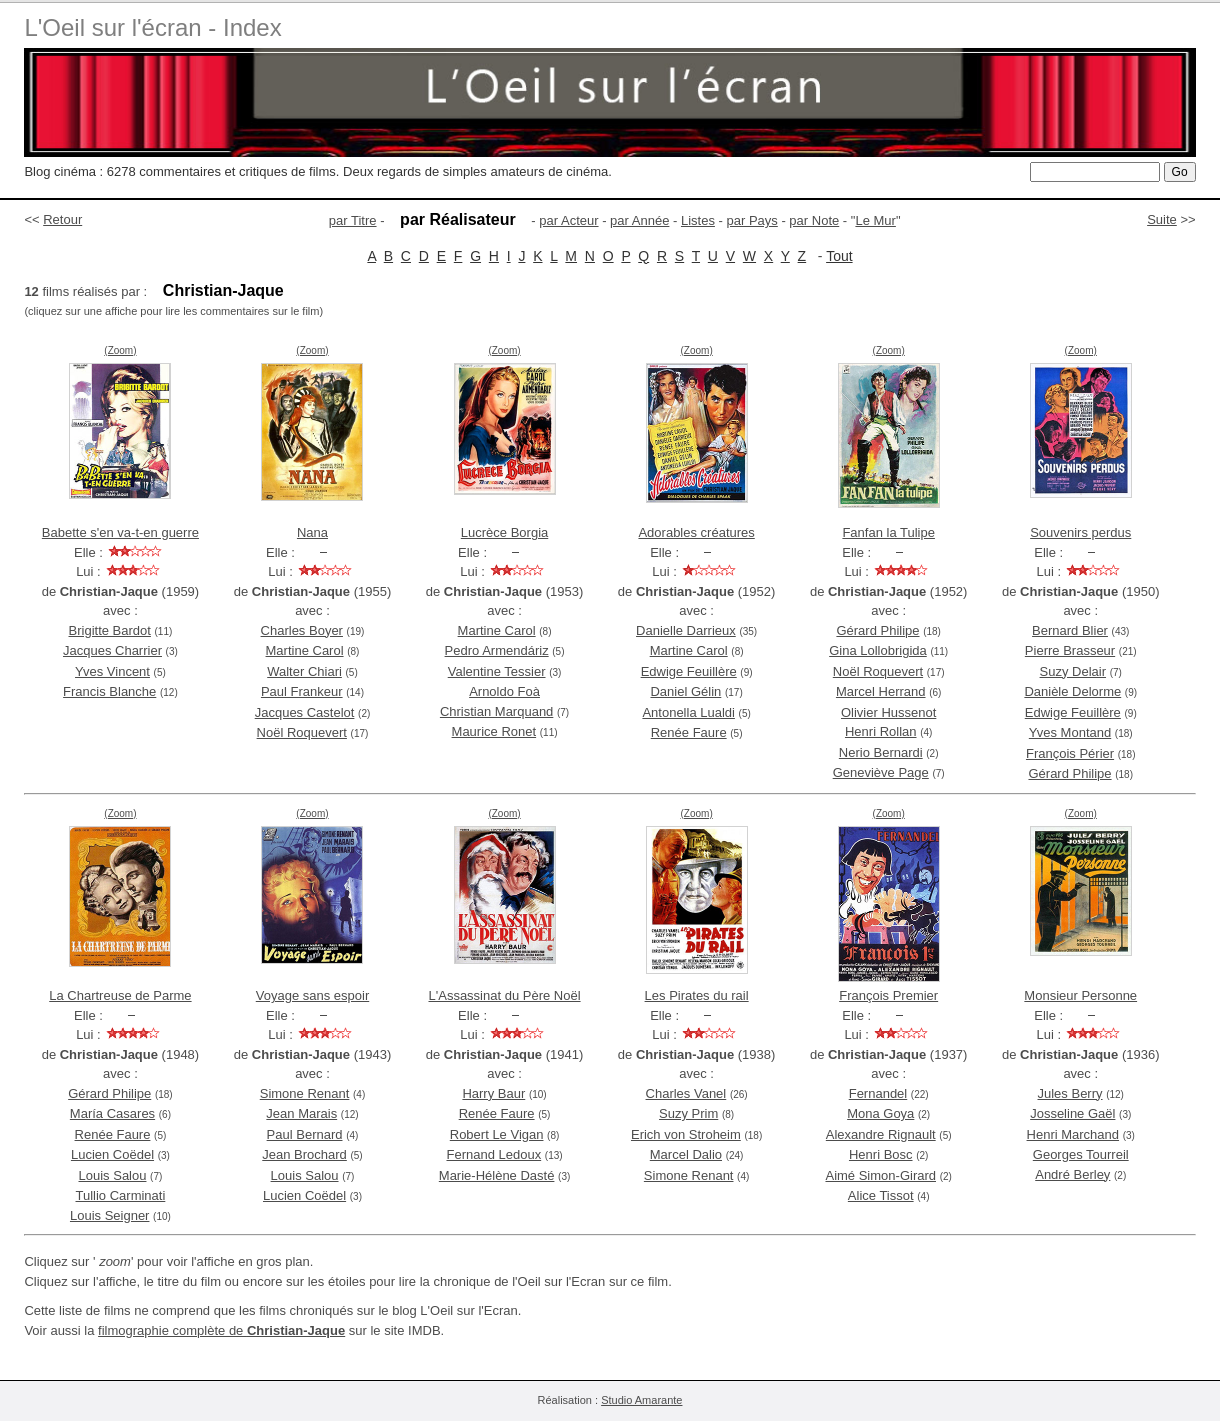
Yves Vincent (112, 671)
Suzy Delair (1073, 671)
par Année (639, 220)
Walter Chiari (304, 671)
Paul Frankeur (302, 691)
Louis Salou (113, 1175)
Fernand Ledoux (493, 1154)
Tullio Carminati (121, 1195)
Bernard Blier (1070, 630)
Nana (312, 532)
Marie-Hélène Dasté (497, 1175)
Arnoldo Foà (504, 691)
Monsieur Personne (1080, 995)
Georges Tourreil (1081, 1154)
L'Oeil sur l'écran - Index (152, 27)
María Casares (112, 1113)
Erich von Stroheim (686, 1134)
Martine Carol (305, 650)
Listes (698, 220)
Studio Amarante (641, 1400)
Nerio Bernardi (881, 752)
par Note (814, 220)
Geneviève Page (881, 772)
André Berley (1072, 1174)
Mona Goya (880, 1113)
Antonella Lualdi (688, 712)
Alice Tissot (881, 1195)
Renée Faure (689, 732)
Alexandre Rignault (881, 1134)
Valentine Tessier (497, 671)
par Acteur (568, 220)
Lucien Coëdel (112, 1154)
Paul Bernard (305, 1134)
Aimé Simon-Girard (880, 1175)
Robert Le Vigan (497, 1134)
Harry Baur (493, 1093)
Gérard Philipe (877, 630)
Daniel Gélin (685, 691)
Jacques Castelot (305, 712)
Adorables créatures (696, 532)
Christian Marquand (496, 711)
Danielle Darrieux (686, 630)
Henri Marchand (1073, 1134)
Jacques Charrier (112, 650)
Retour (62, 219)
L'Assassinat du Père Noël (505, 995)
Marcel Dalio (686, 1154)
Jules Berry (1070, 1093)
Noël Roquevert (302, 732)
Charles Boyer (302, 630)
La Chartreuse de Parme (120, 995)
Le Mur (875, 220)
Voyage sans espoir (312, 995)
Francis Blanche (109, 691)
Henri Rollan (881, 731)
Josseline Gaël (1072, 1113)
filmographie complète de (221, 1330)
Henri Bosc (881, 1154)
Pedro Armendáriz (497, 650)
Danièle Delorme (1072, 691)
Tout (839, 256)
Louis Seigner (110, 1215)
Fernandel (878, 1093)
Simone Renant (305, 1093)
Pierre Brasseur (1070, 650)
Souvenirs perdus (1080, 532)
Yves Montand (1070, 732)
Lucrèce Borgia (504, 532)
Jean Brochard (304, 1154)
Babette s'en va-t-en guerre (120, 532)
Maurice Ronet (494, 731)
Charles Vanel (686, 1093)
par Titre (353, 220)
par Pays (751, 220)
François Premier (888, 995)
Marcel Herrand (881, 691)
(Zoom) (120, 350)
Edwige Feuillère (689, 671)
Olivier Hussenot (888, 712)
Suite (1162, 219)
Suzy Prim (688, 1113)
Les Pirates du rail (697, 995)
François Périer (1070, 753)
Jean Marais (301, 1113)
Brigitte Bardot (110, 630)
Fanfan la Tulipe (888, 532)
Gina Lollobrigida (878, 650)
